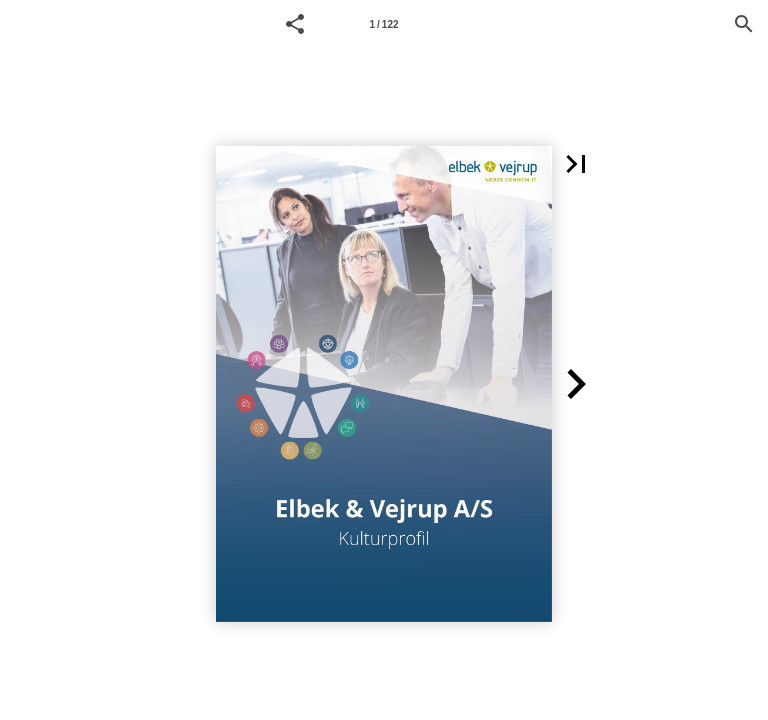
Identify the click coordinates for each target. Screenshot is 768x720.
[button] (295, 24)
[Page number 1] (384, 24)
